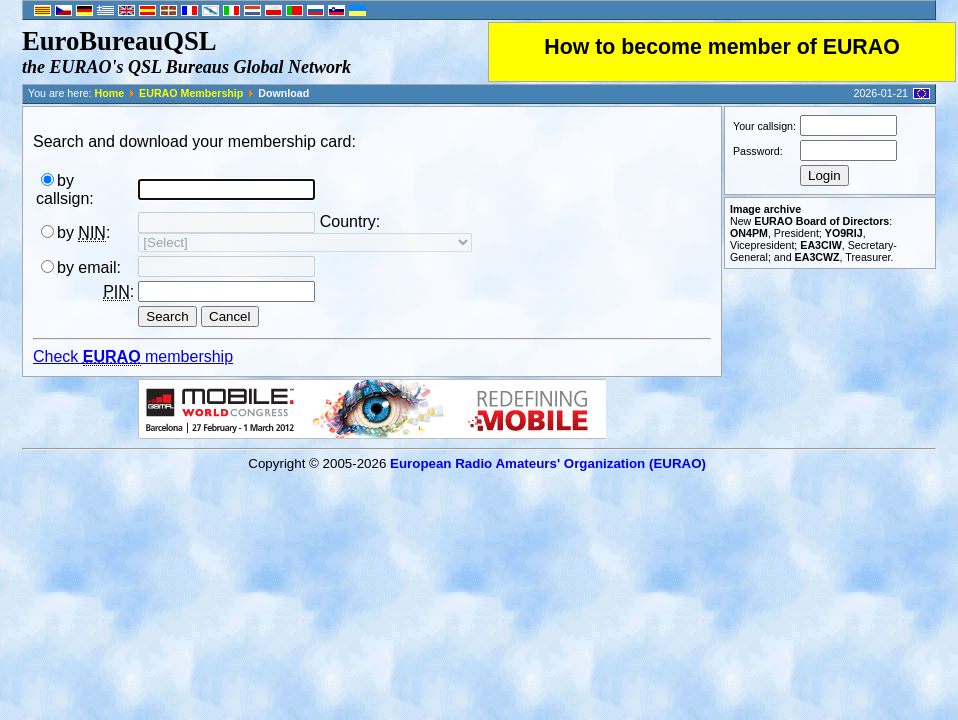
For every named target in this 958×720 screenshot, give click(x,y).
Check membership (133, 357)
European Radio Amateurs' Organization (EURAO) (548, 463)
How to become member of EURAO (722, 47)
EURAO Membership (191, 93)
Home (110, 93)
